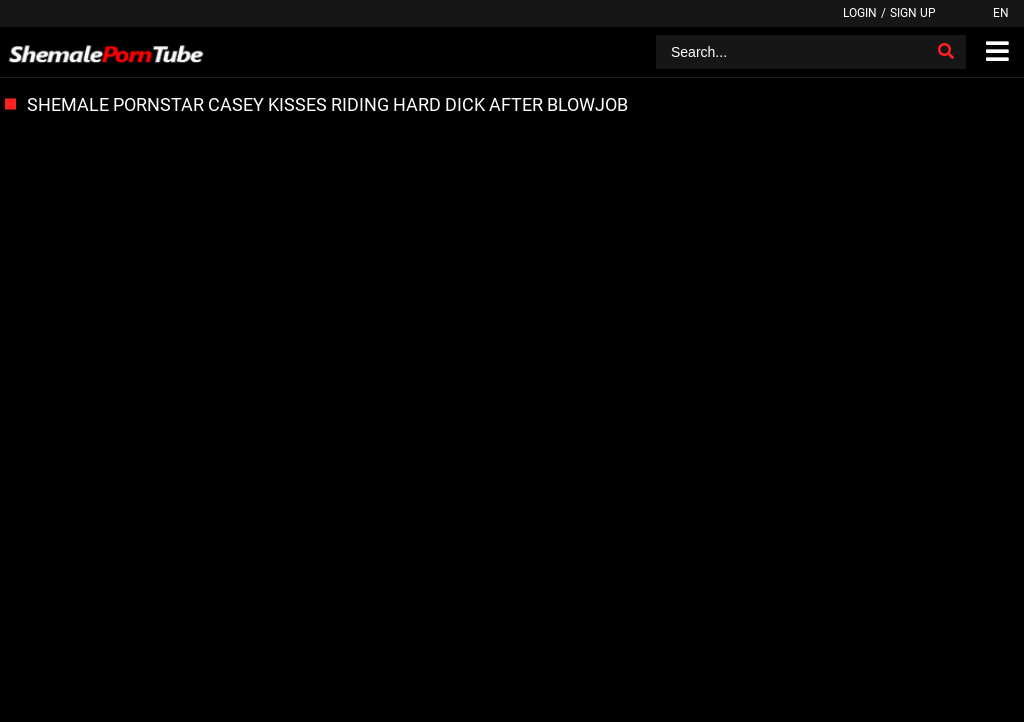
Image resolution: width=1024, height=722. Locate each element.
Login (860, 13)
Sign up (913, 13)
